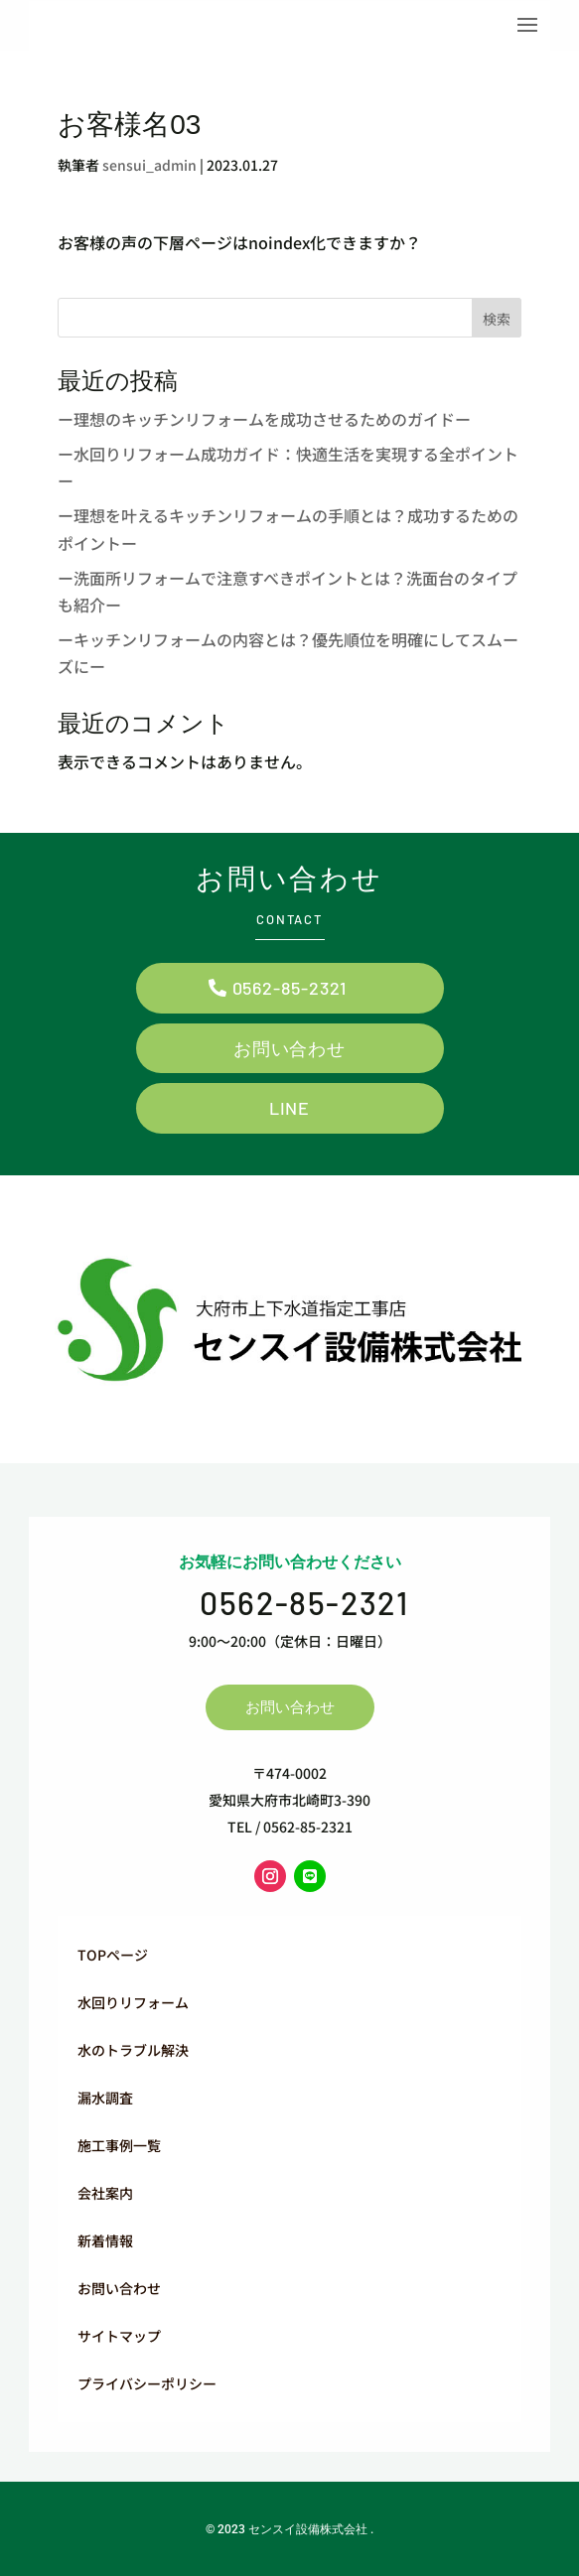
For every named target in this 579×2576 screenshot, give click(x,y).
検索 (496, 319)
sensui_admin (149, 165)
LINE (290, 1108)
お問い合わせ (289, 1048)
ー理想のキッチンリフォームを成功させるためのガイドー (264, 419)
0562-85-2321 (290, 988)
